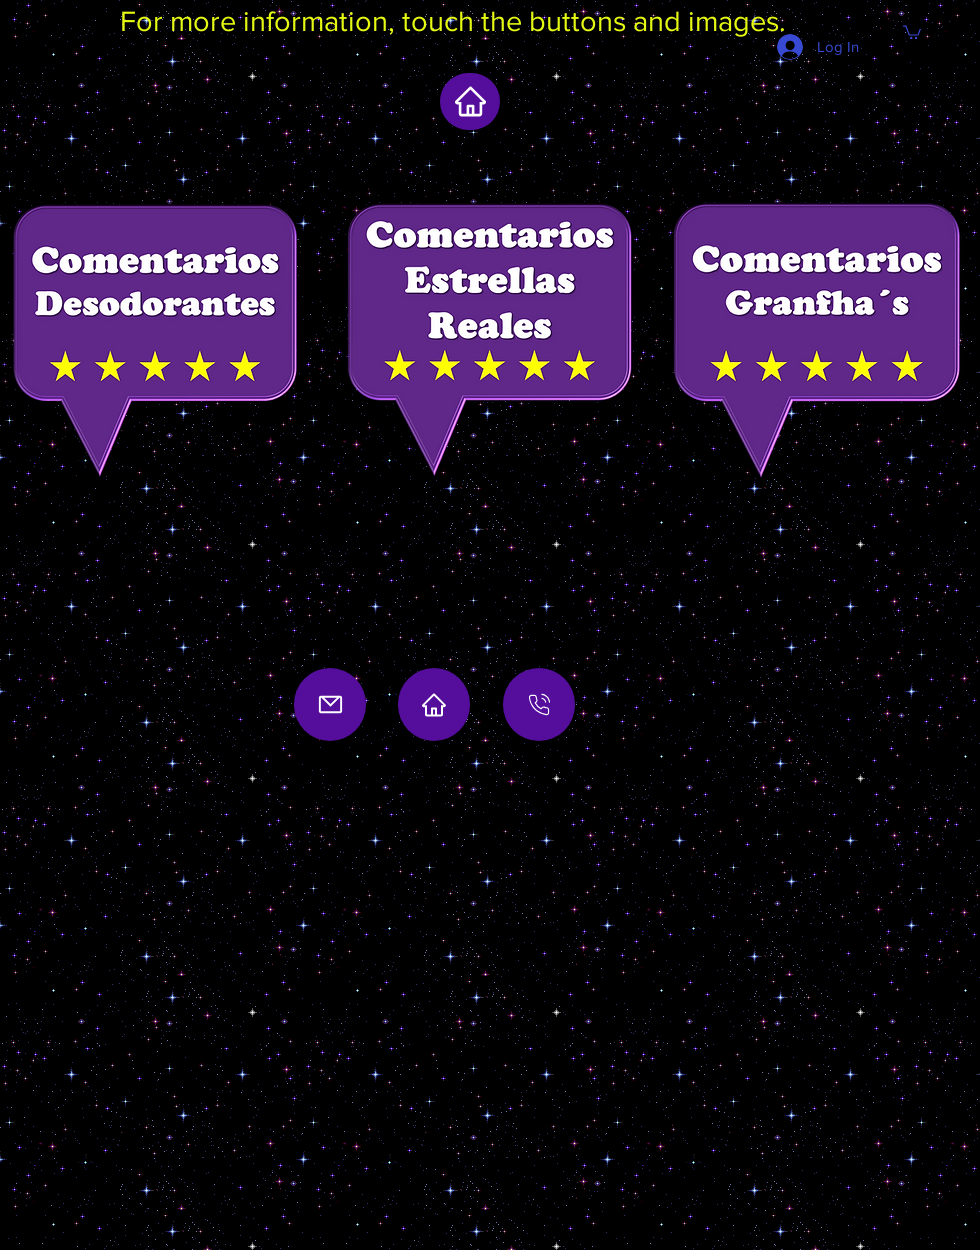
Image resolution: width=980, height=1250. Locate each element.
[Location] (539, 704)
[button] (912, 31)
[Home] (434, 704)
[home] (470, 101)
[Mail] (330, 704)
